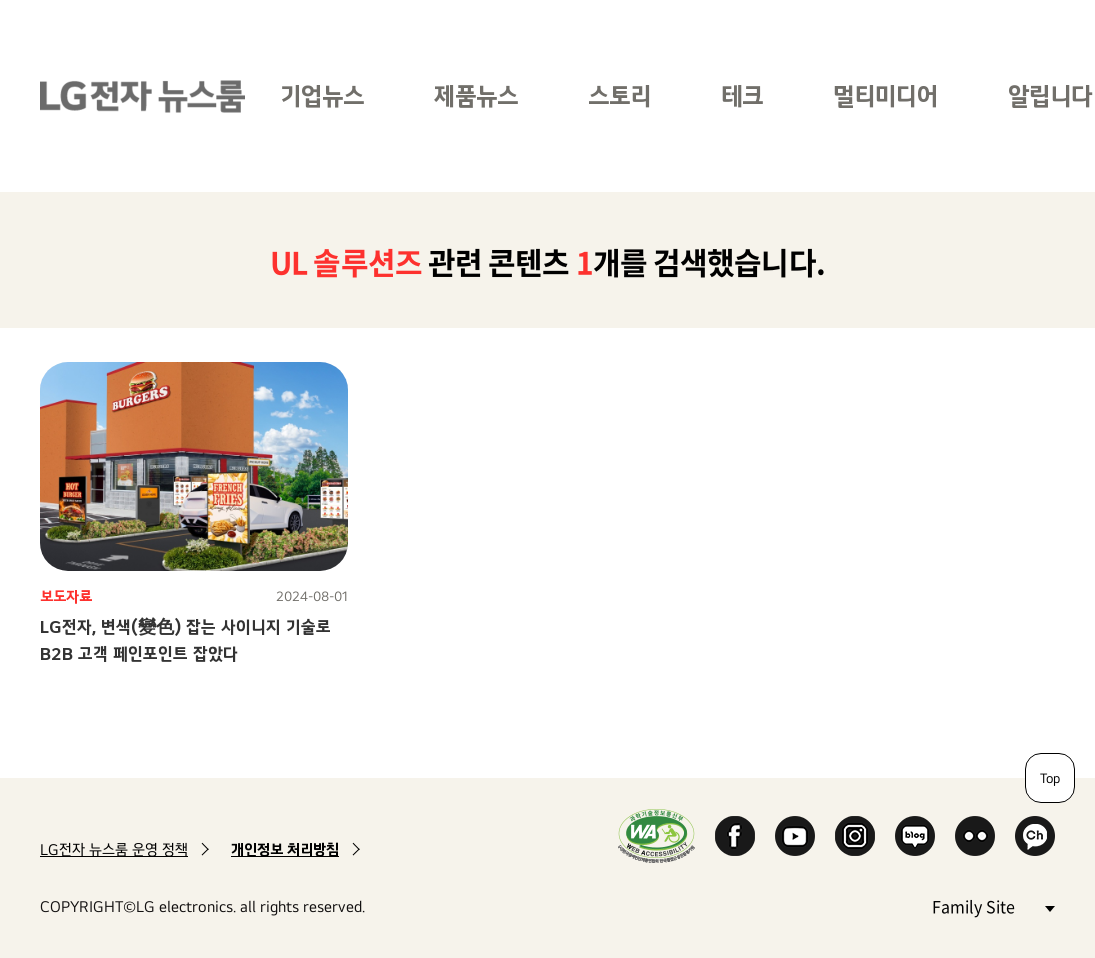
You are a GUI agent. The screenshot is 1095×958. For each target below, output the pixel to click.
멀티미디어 (885, 95)
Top (1050, 778)
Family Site (993, 905)
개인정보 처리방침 (285, 849)
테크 (742, 95)
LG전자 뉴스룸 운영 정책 (114, 849)
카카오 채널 (1035, 836)
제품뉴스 (476, 95)
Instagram (855, 836)
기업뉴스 (322, 95)
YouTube (795, 836)
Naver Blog (915, 836)
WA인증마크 (656, 835)
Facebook (735, 836)
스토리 (619, 95)
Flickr (975, 836)
